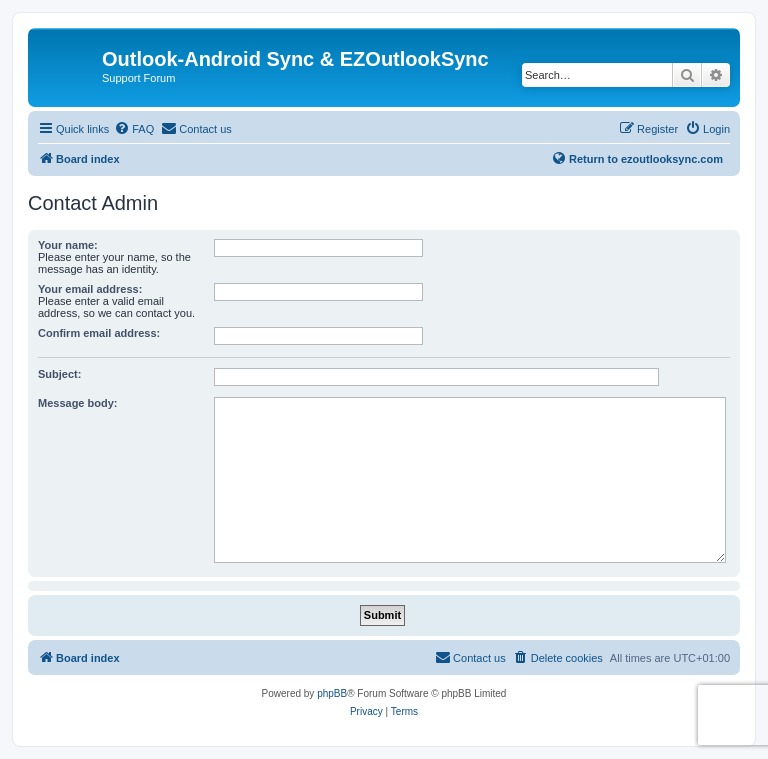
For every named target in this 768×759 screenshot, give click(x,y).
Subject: (59, 374)
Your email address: (90, 289)
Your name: (68, 245)
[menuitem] (134, 129)
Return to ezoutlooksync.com (637, 158)
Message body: (77, 403)
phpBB (332, 693)
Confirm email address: (99, 333)
